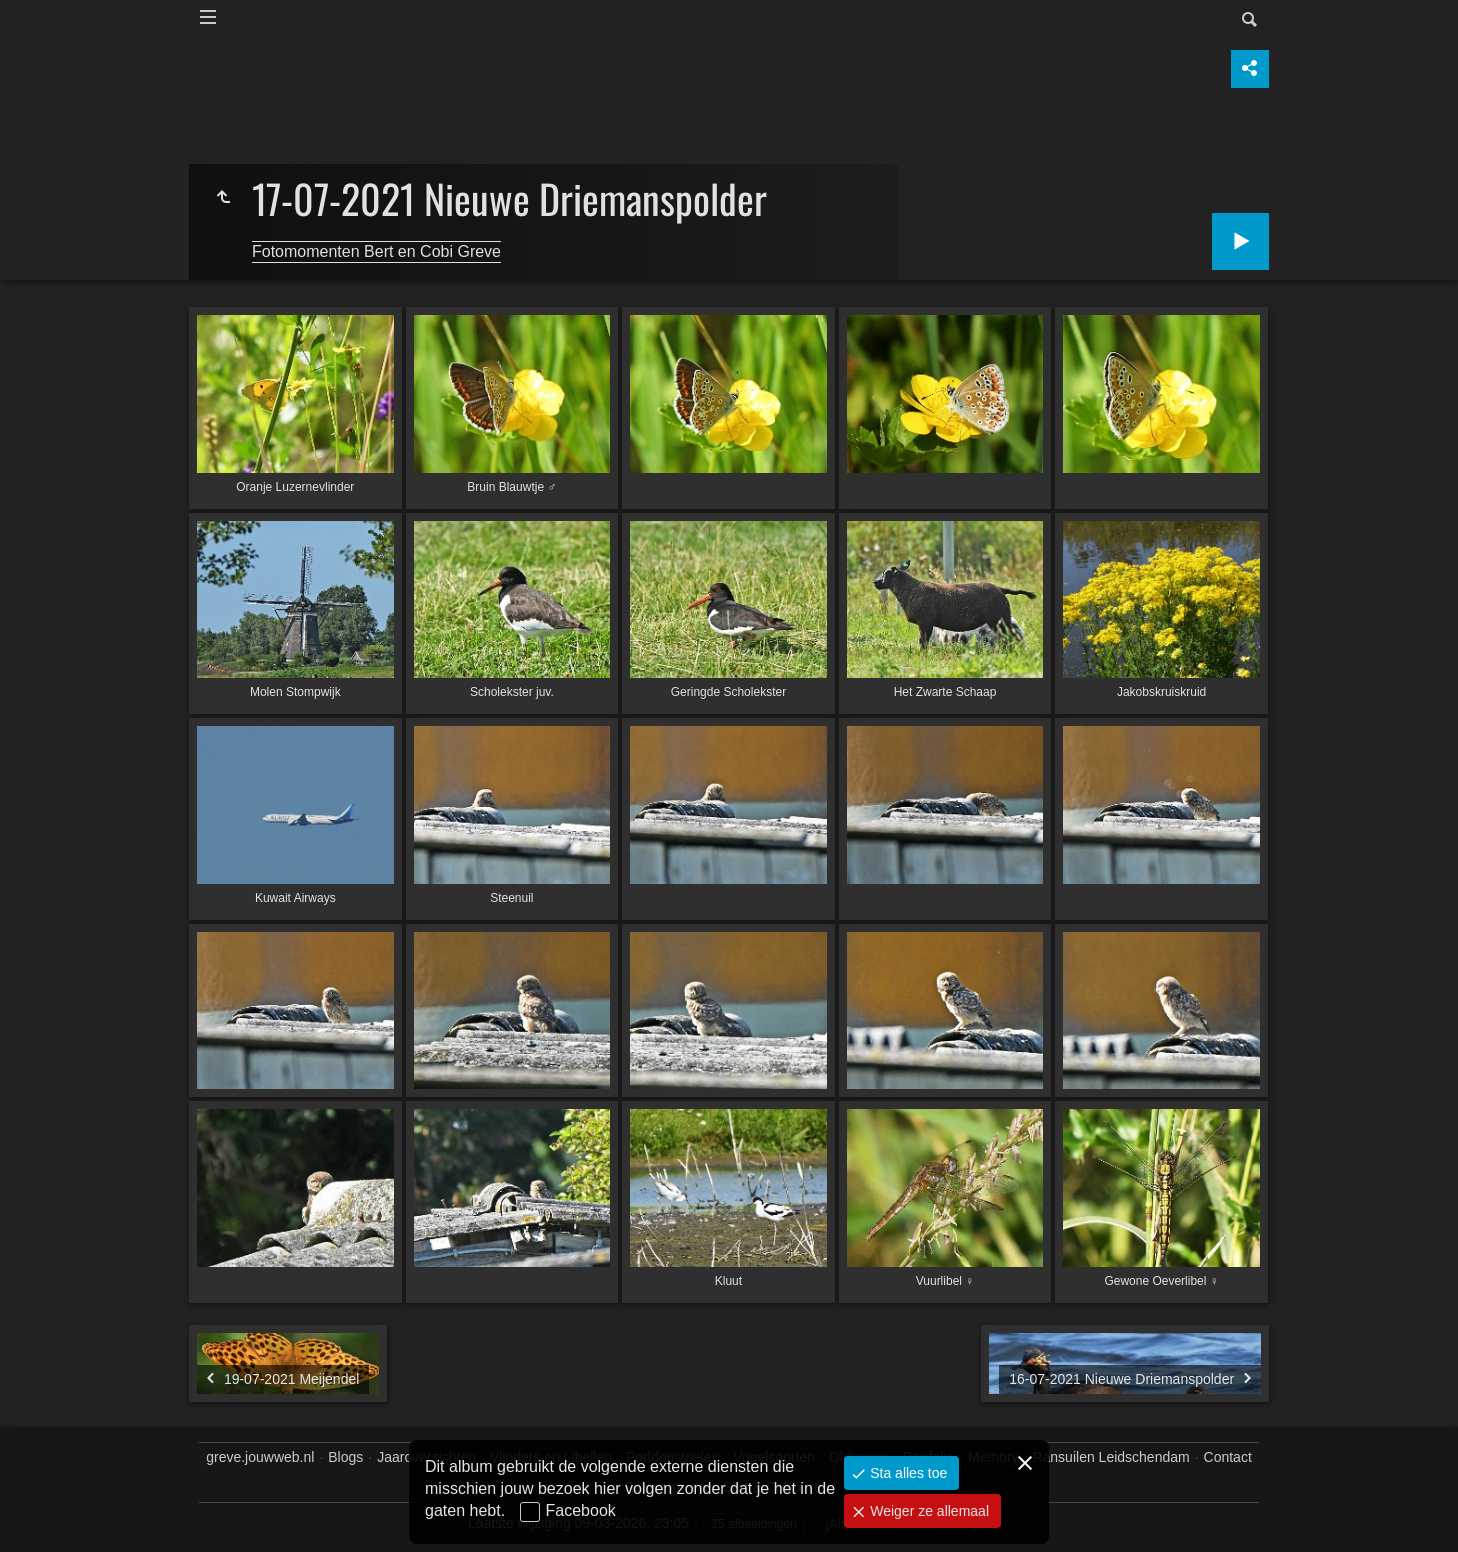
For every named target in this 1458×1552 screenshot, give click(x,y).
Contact (1228, 1457)
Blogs (345, 1457)
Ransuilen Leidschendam (1110, 1457)
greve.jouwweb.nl (260, 1457)
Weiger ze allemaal (927, 1511)
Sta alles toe (906, 1473)
